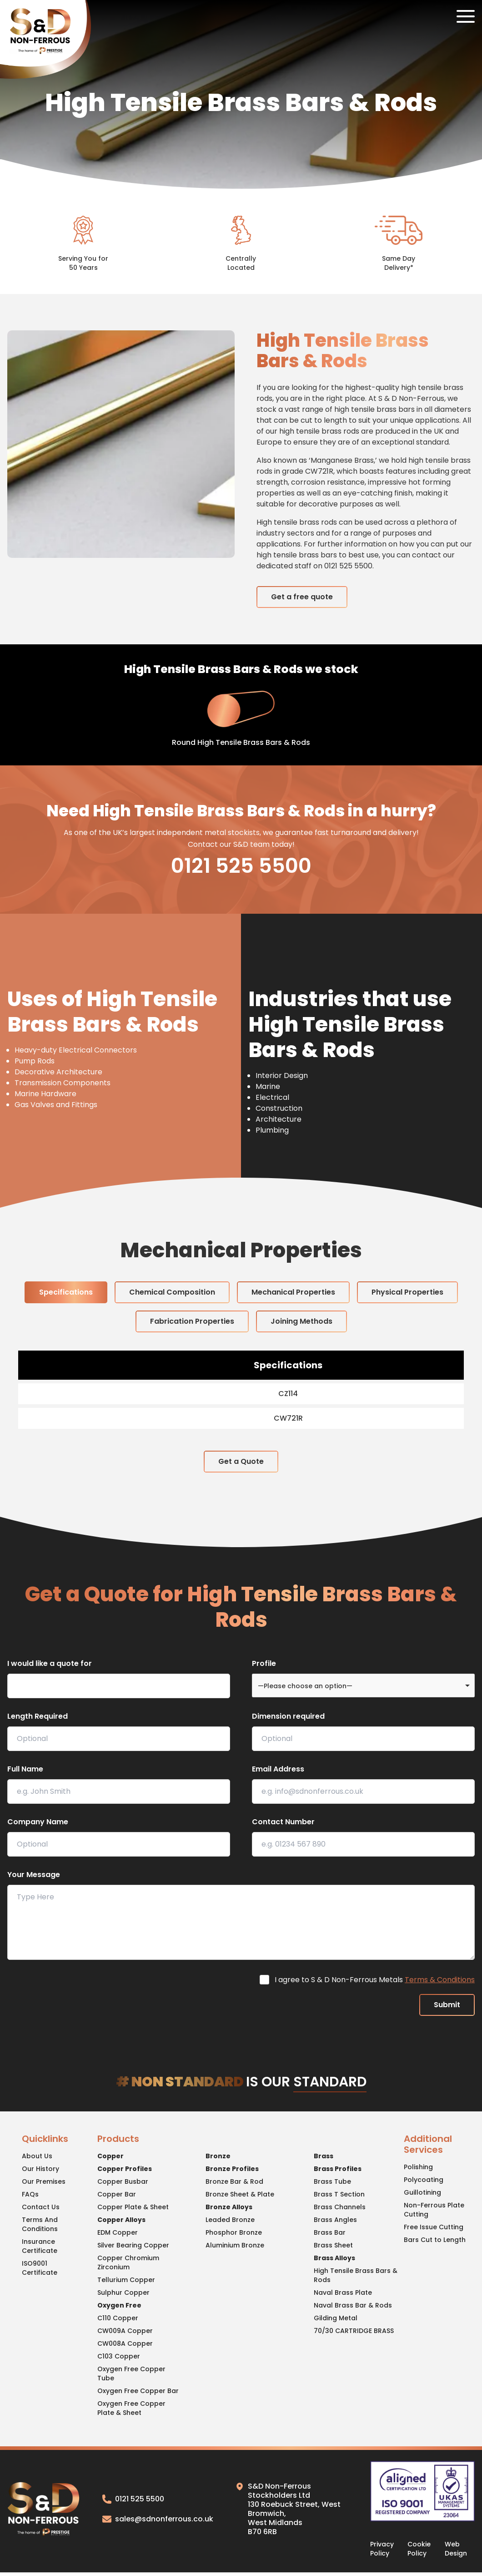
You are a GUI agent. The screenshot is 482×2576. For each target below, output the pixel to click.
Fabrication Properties (192, 1321)
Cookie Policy (419, 2549)
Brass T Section (339, 2194)
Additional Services (428, 2144)
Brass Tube (332, 2181)
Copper (110, 2156)
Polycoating (423, 2179)
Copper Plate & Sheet (133, 2207)
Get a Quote (241, 1461)
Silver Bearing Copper (133, 2245)
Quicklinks (45, 2139)
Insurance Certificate (39, 2246)
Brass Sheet (333, 2245)
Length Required (37, 1716)
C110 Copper (117, 2318)
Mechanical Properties (293, 1292)
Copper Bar (116, 2194)
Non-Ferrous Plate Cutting (434, 2210)
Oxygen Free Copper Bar (138, 2390)
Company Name (37, 1822)
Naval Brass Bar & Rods (353, 2305)
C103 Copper (118, 2356)
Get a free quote (302, 597)
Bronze (218, 2156)
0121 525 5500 (241, 866)
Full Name (25, 1769)
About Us (37, 2156)
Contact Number (283, 1822)
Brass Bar (330, 2232)
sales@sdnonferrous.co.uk (157, 2519)
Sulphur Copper (123, 2292)
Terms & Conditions (440, 1979)
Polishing (418, 2166)
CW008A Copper (125, 2343)
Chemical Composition (172, 1292)
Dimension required (288, 1716)
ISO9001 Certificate (39, 2268)
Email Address (278, 1769)
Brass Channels (340, 2207)
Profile (264, 1663)
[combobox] (363, 1685)
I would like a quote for (49, 1663)
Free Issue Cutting (433, 2227)
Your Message (33, 1874)
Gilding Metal (335, 2318)
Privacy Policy (382, 2549)
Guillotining (422, 2192)
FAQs (30, 2194)
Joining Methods (301, 1321)
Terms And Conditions (40, 2224)
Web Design (456, 2549)
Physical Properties (407, 1292)
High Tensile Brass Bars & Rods (355, 2275)
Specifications (66, 1292)
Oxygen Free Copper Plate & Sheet (131, 2408)
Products (118, 2139)
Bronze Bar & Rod (234, 2181)
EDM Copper (117, 2232)
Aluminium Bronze (235, 2245)
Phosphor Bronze (234, 2232)
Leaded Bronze (230, 2219)
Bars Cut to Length (435, 2239)
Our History (40, 2168)
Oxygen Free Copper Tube (131, 2373)
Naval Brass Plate (343, 2292)
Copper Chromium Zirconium (128, 2262)
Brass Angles (335, 2219)
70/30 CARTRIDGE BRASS (354, 2330)
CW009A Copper (125, 2330)
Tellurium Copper (126, 2279)
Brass (323, 2156)
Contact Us (41, 2207)
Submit (447, 2004)
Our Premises (43, 2181)
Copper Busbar (122, 2181)
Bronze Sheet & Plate (240, 2194)
